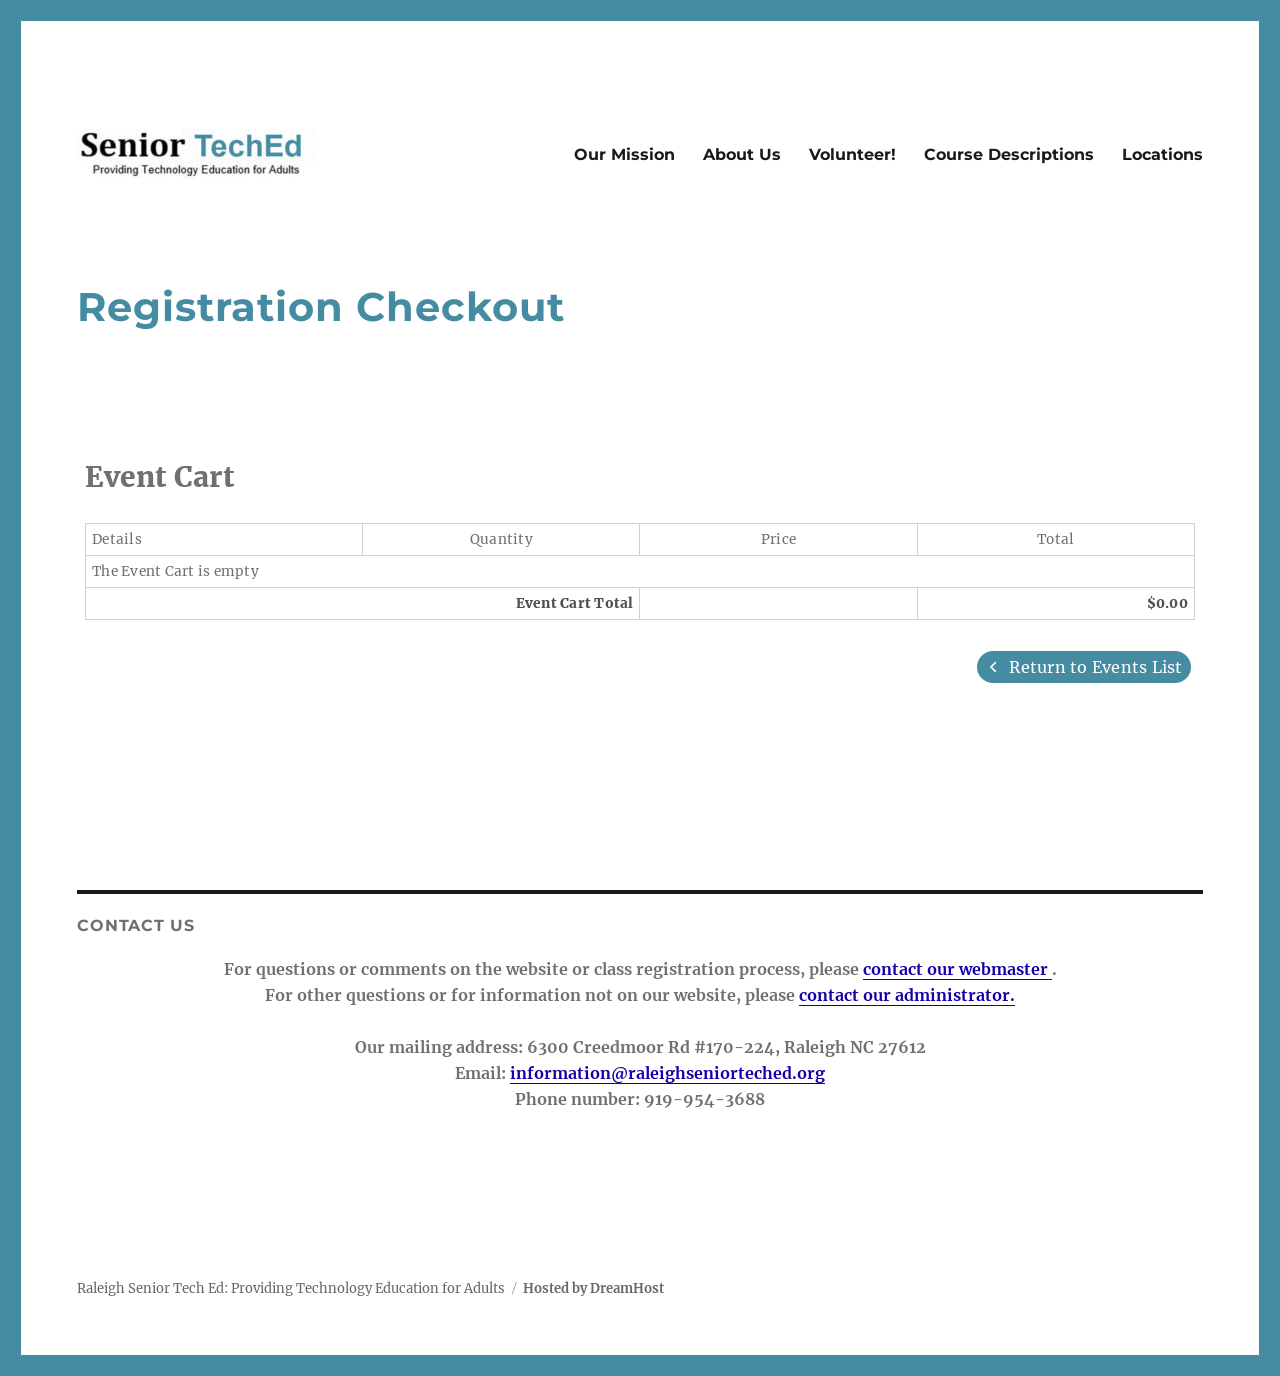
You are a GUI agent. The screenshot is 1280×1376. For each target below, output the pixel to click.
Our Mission (624, 154)
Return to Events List (1084, 667)
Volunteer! (852, 154)
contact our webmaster (957, 969)
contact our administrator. (907, 995)
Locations (1162, 154)
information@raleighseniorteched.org (667, 1073)
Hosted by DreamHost (593, 1288)
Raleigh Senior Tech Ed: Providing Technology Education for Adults (291, 1288)
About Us (742, 154)
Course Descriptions (1009, 154)
